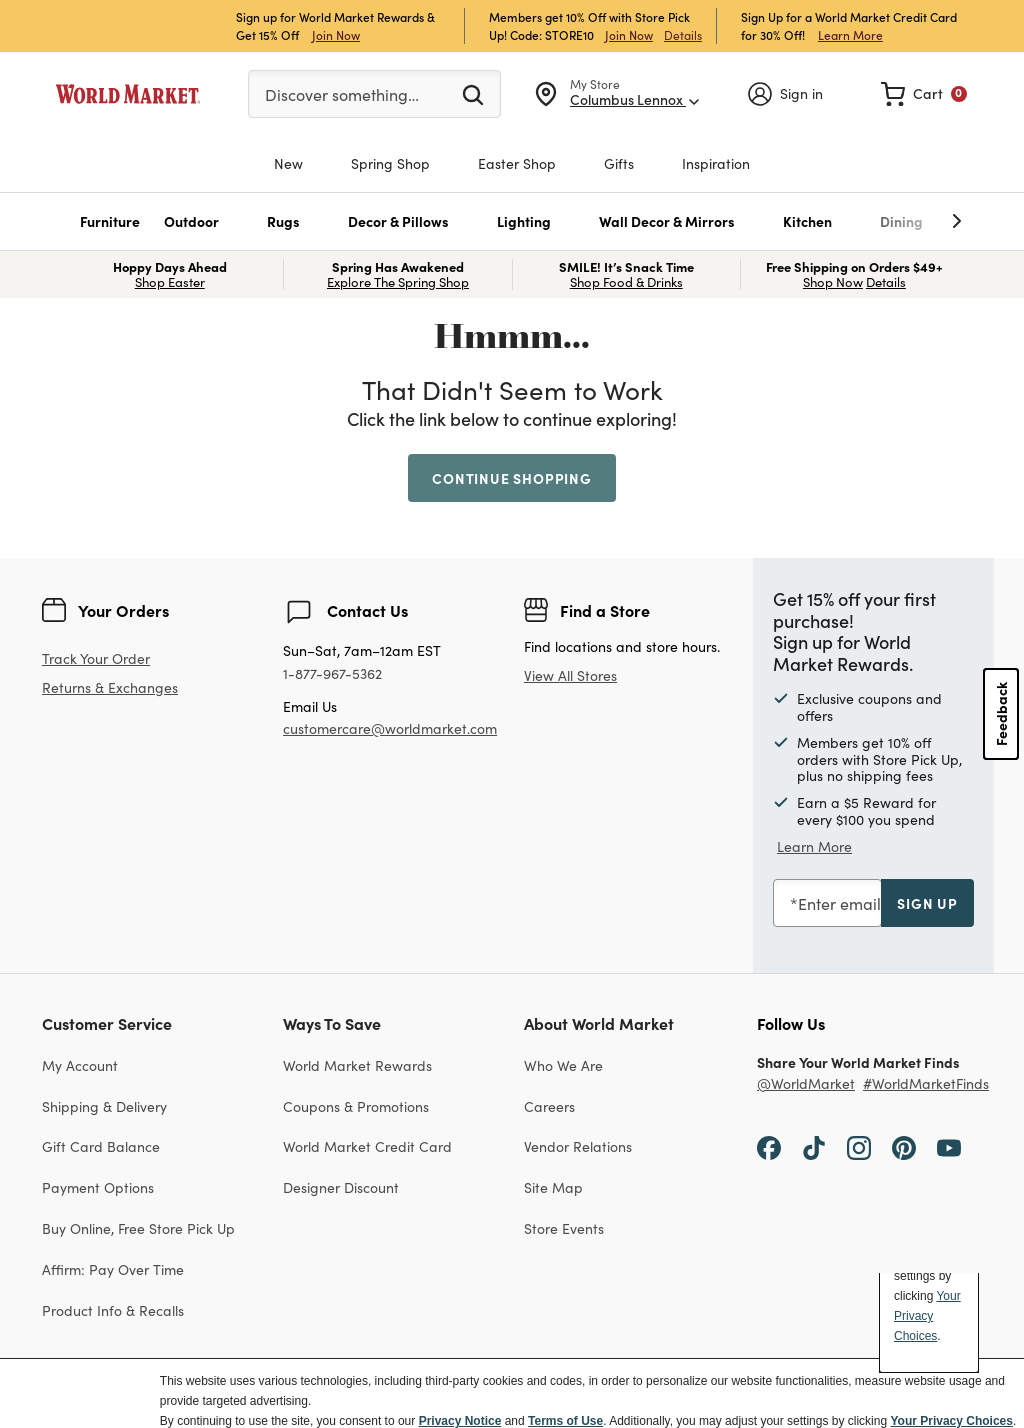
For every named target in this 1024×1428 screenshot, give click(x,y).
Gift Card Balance (101, 1146)
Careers (549, 1106)
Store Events (564, 1228)
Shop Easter (170, 281)
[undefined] (895, 221)
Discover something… (342, 94)
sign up (927, 903)
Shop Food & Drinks (626, 281)
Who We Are (563, 1065)
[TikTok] (814, 1145)
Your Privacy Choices (951, 1421)
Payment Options (98, 1187)
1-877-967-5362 (332, 673)
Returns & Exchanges (110, 687)
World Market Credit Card (367, 1146)
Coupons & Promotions (356, 1106)
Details (683, 34)
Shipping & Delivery (104, 1106)
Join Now (336, 34)
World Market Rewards (357, 1065)
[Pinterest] (904, 1145)
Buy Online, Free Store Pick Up (138, 1228)
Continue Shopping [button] (512, 478)
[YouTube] (949, 1145)
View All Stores (570, 674)
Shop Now (833, 281)
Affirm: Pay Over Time (113, 1269)
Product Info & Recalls (113, 1310)
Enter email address (871, 903)
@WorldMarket (806, 1083)
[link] (924, 94)
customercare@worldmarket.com (390, 727)
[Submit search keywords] (473, 93)
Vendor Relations (578, 1146)
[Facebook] (769, 1145)
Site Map (553, 1187)
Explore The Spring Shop (398, 281)
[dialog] (512, 1393)
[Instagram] (859, 1145)
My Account (80, 1065)
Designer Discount (341, 1187)
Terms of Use (565, 1421)
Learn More (850, 34)
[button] (110, 221)
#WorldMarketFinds (926, 1083)
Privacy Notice (460, 1421)
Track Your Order (96, 658)
